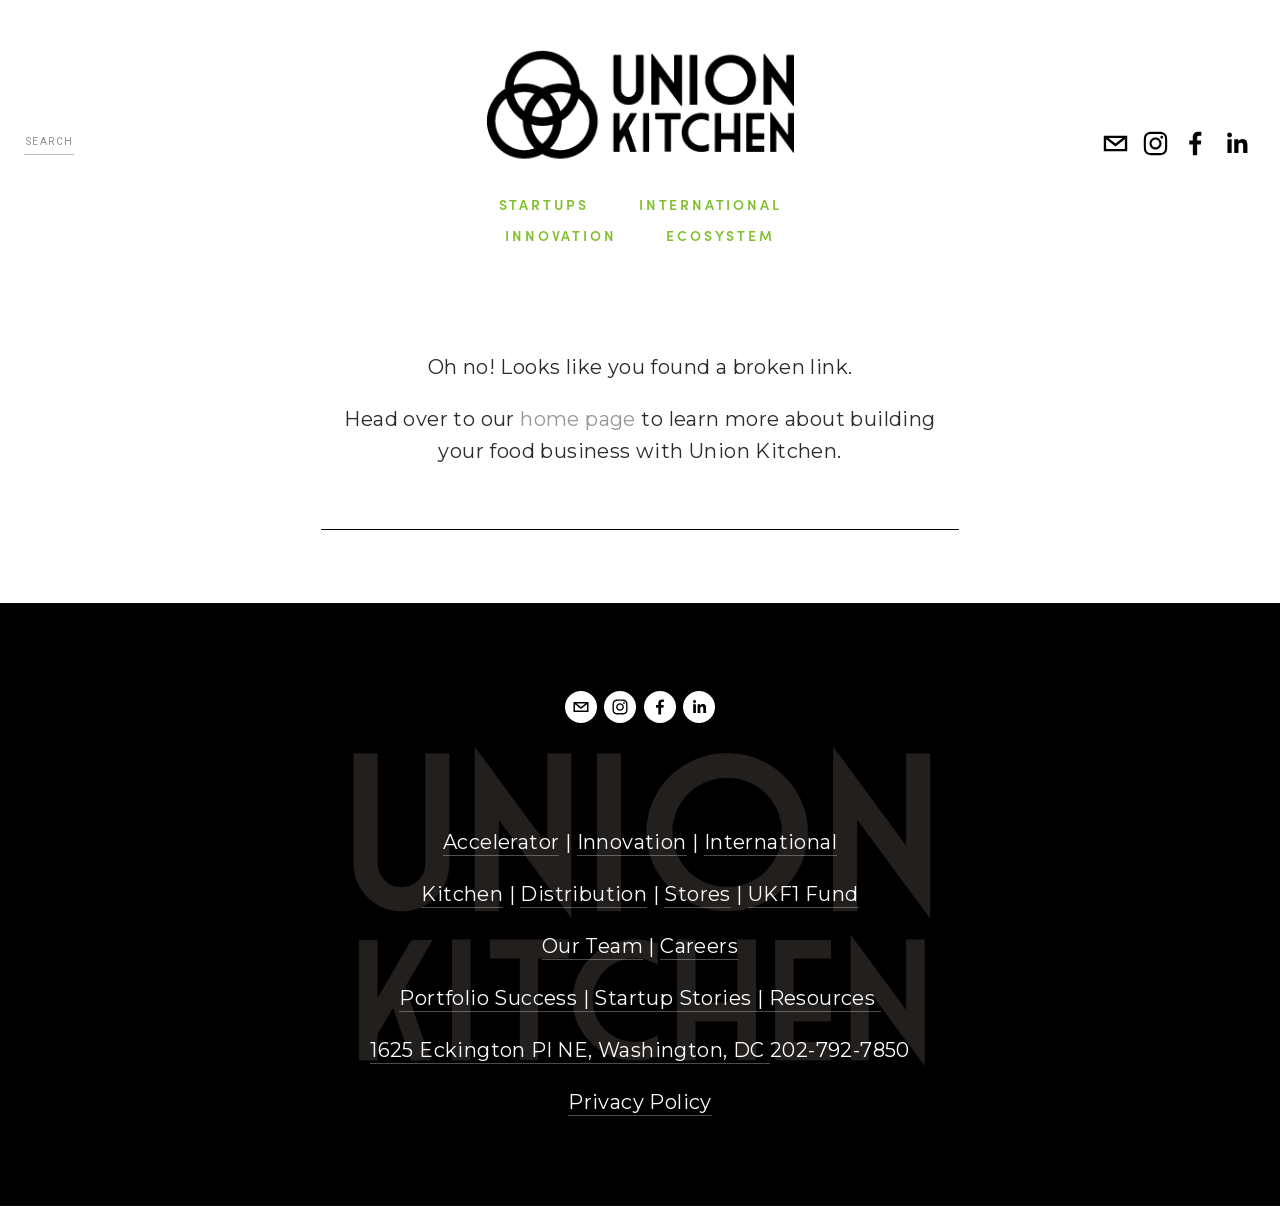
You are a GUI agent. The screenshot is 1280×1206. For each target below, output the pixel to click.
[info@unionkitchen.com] (1116, 144)
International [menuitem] (710, 204)
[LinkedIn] (1236, 144)
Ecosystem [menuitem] (720, 235)
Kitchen (462, 894)
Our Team (592, 946)
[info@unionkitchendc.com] (581, 707)
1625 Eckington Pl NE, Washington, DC (570, 1050)
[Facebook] (1196, 144)
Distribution (583, 894)
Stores (697, 894)
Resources (822, 998)
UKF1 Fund (803, 894)
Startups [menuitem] (544, 204)
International (770, 842)
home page (578, 419)
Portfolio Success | (496, 998)
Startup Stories (672, 998)
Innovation (632, 842)
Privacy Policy (640, 1102)
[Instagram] (1156, 144)
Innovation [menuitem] (560, 235)
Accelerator (501, 842)
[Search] (49, 144)
